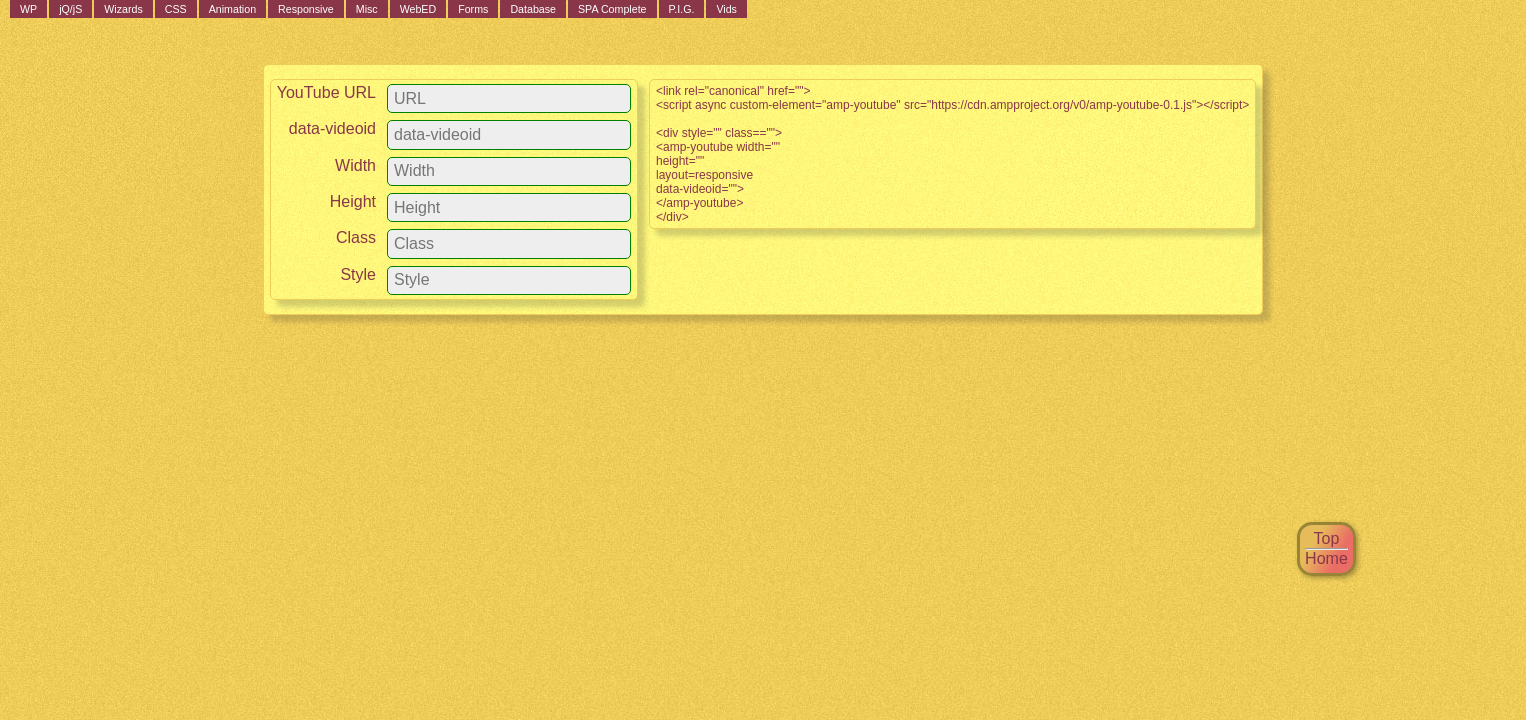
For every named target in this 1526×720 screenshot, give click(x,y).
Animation (232, 9)
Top (1327, 538)
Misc (367, 9)
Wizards (123, 9)
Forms (473, 9)
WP (28, 9)
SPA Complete (612, 9)
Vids (726, 9)
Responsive (306, 9)
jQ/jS (70, 9)
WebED (418, 9)
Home (1326, 558)
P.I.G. (682, 9)
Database (533, 9)
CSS (176, 9)
